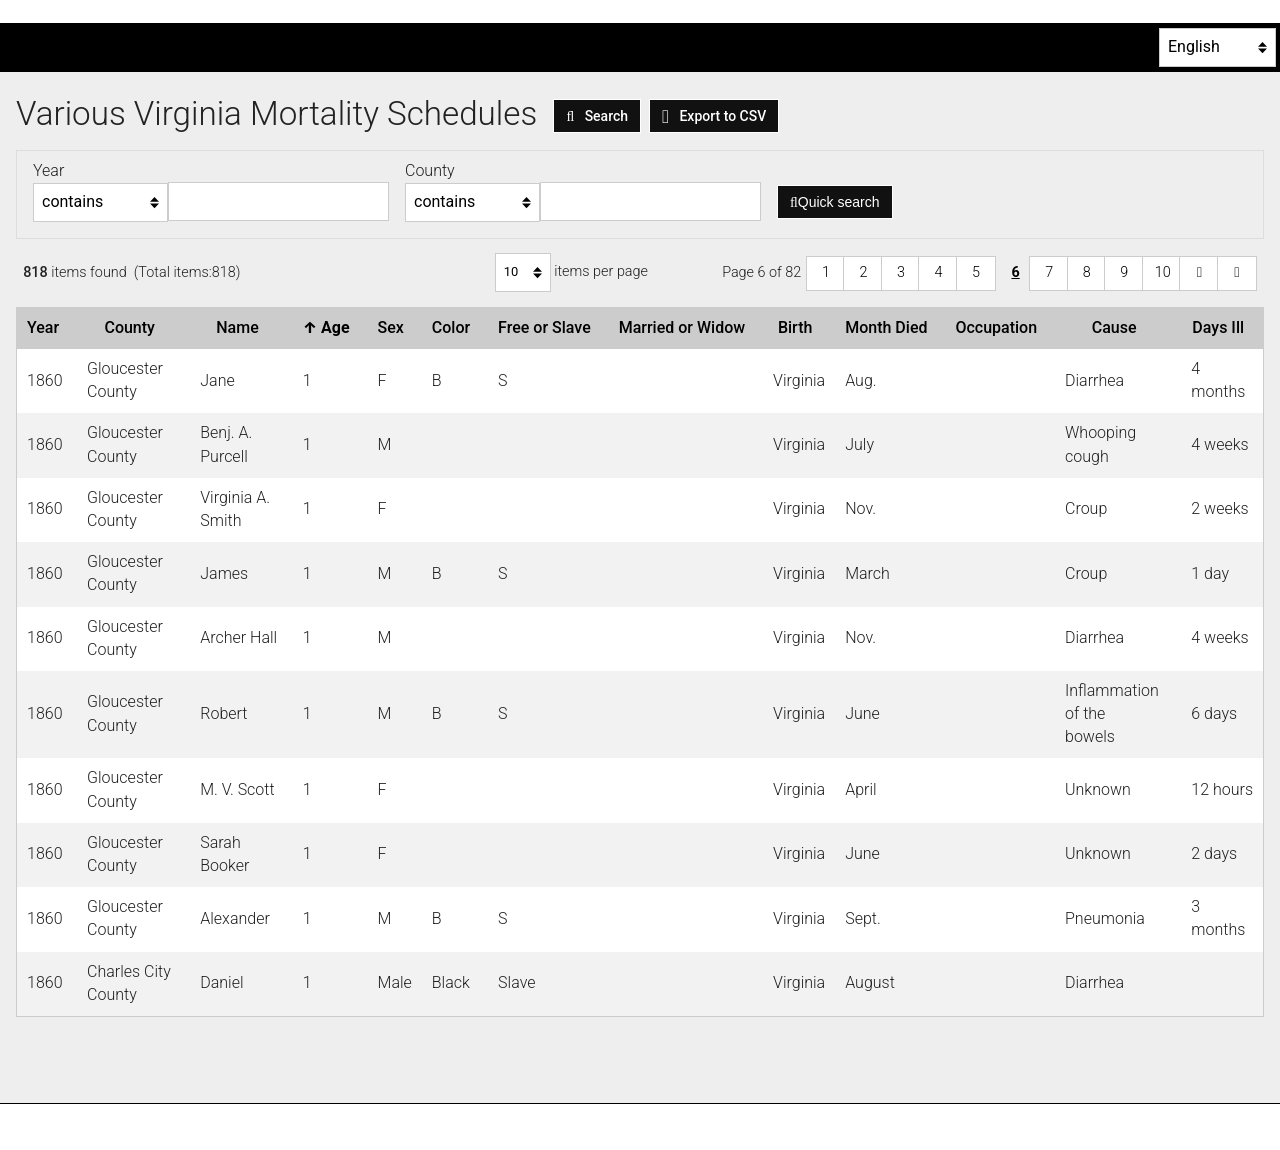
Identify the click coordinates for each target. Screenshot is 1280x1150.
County (133, 327)
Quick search (835, 202)
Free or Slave (548, 327)
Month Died (890, 327)
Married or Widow (686, 327)
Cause (1118, 327)
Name (241, 327)
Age (330, 327)
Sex (395, 327)
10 (1163, 272)
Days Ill (1222, 327)
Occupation (1000, 327)
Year (47, 327)
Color (455, 327)
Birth (799, 327)
